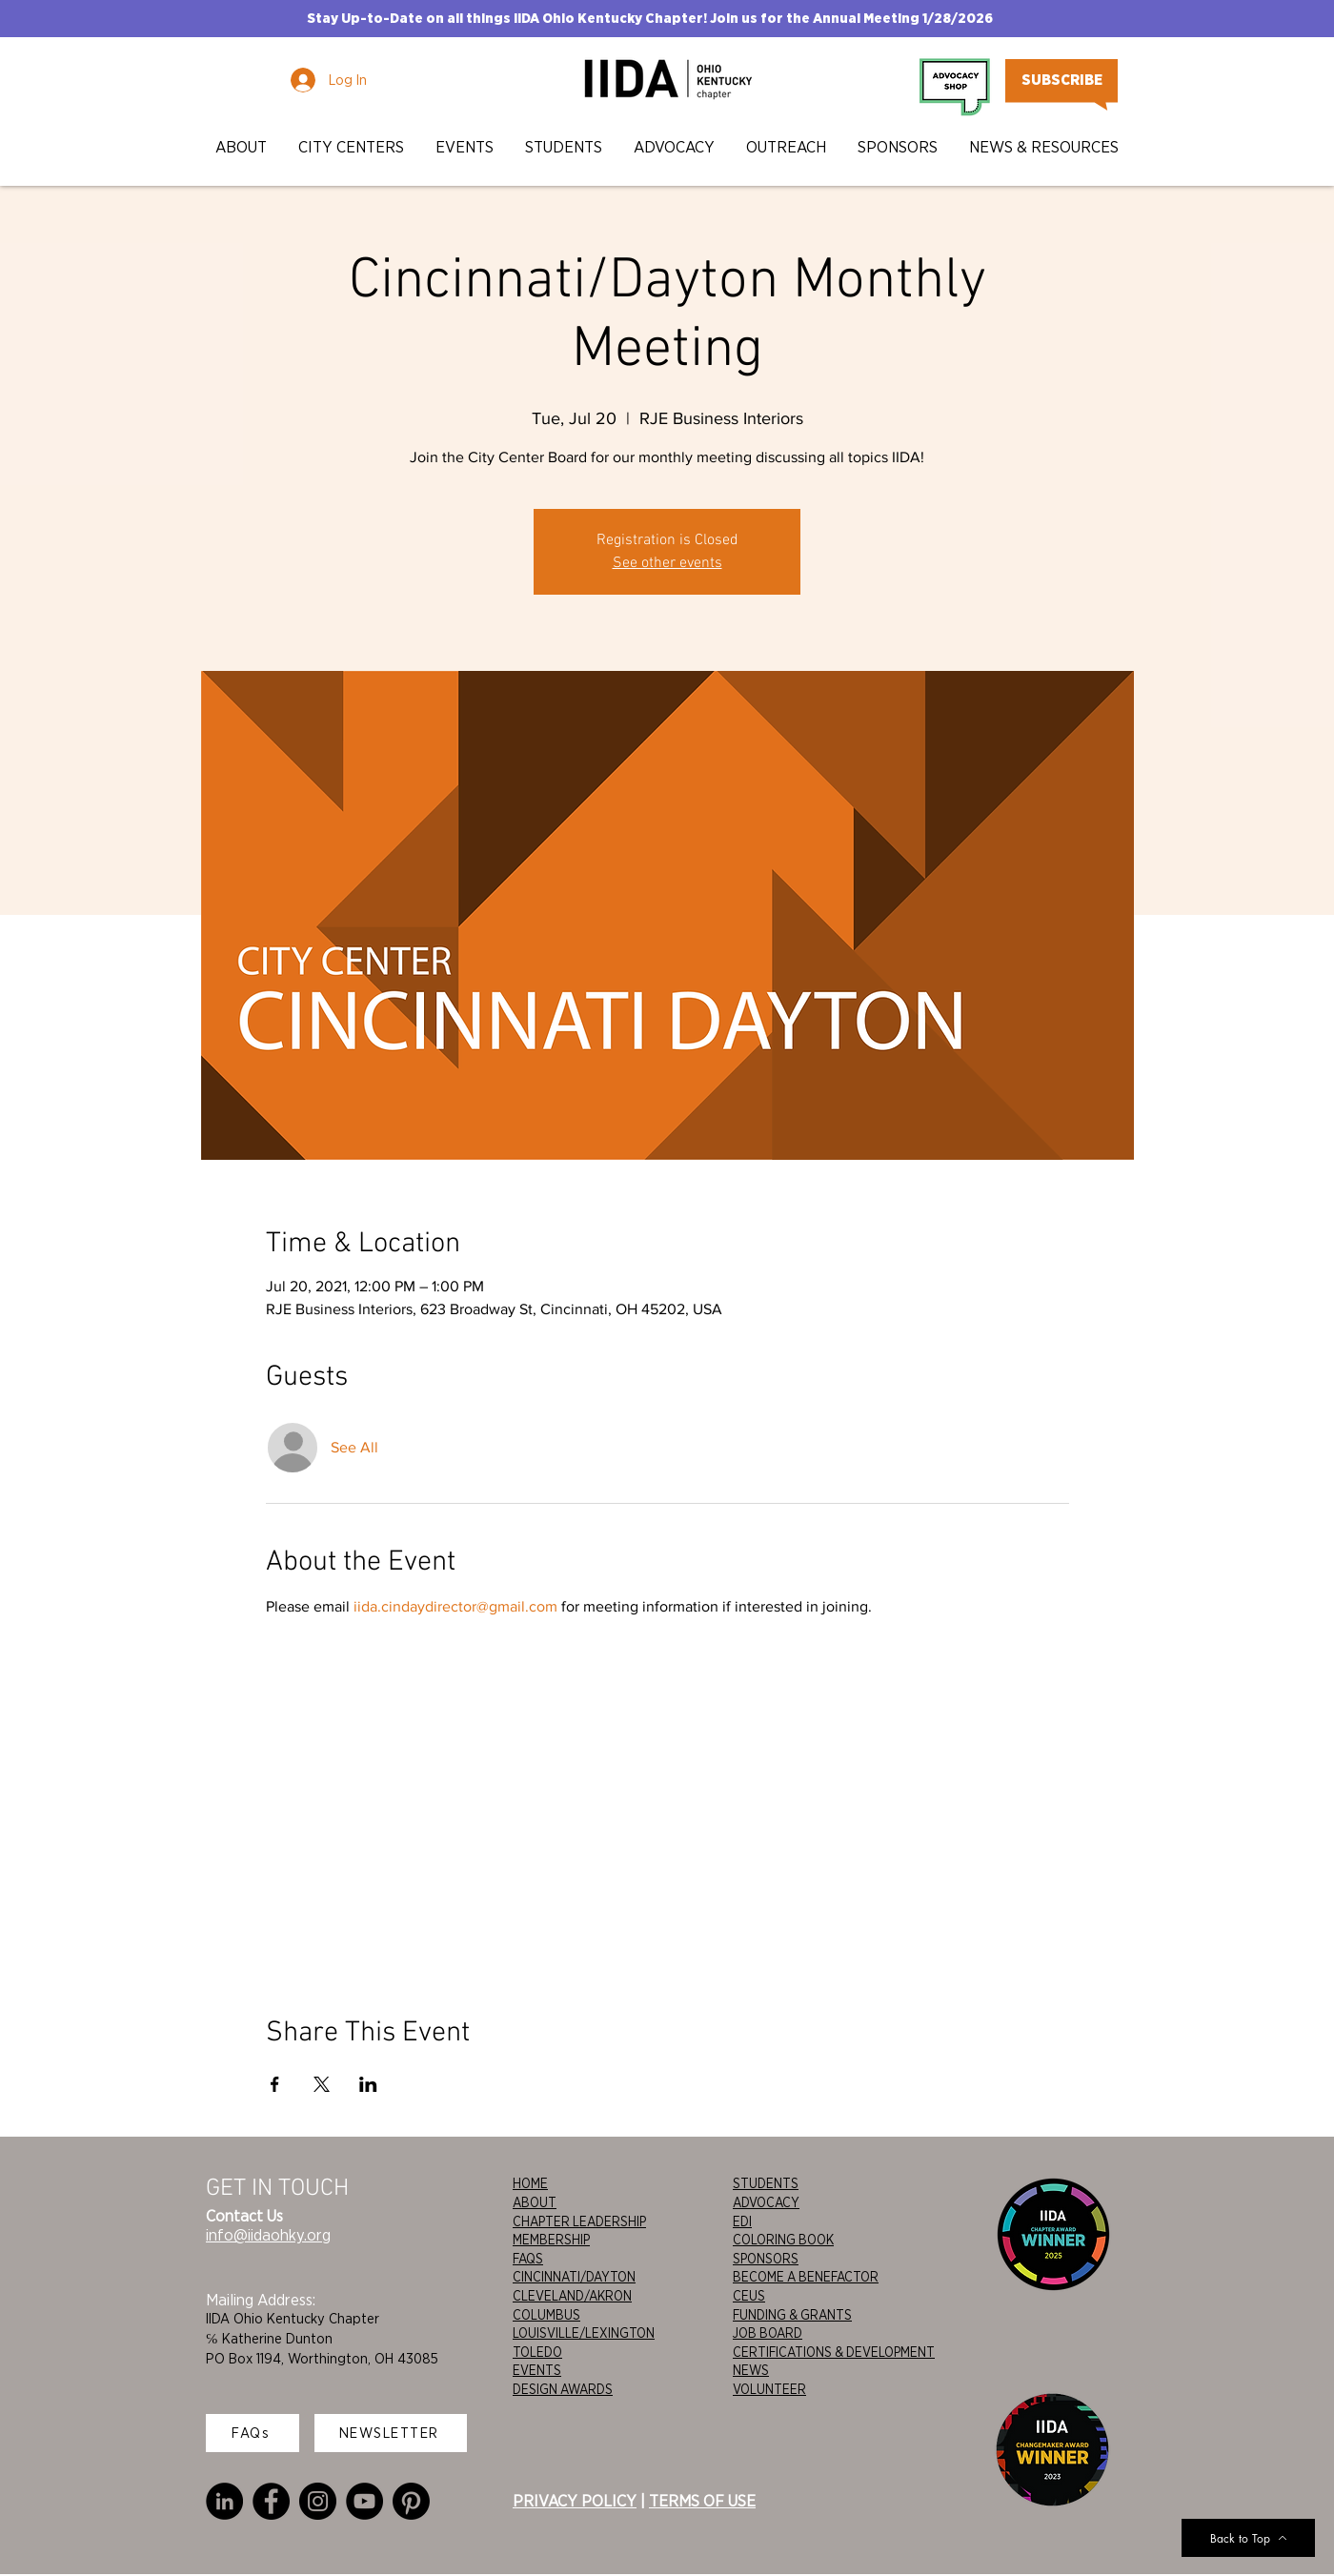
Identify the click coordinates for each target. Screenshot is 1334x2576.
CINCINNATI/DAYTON (574, 2276)
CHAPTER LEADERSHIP (579, 2221)
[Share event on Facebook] (275, 2084)
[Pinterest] (411, 2501)
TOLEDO (537, 2352)
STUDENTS (765, 2183)
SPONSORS (765, 2258)
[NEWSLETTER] (390, 2433)
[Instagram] (317, 2501)
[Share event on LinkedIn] (368, 2084)
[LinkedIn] (224, 2501)
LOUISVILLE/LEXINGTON (584, 2333)
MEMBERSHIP (551, 2239)
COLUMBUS (546, 2314)
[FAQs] (252, 2433)
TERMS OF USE (702, 2500)
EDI (742, 2221)
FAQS (528, 2258)
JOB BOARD (767, 2333)
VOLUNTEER (769, 2389)
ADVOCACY (766, 2202)
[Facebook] (271, 2501)
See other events (667, 563)
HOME (530, 2183)
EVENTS (537, 2370)
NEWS (751, 2370)
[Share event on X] (322, 2084)
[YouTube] (364, 2501)
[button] (242, 147)
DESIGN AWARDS (563, 2389)
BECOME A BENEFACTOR (806, 2276)
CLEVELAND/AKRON (572, 2295)
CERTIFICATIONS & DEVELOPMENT (834, 2352)
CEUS (749, 2295)
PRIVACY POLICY (575, 2500)
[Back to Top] (1248, 2538)
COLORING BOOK (783, 2239)
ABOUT (534, 2202)
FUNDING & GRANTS (792, 2314)
